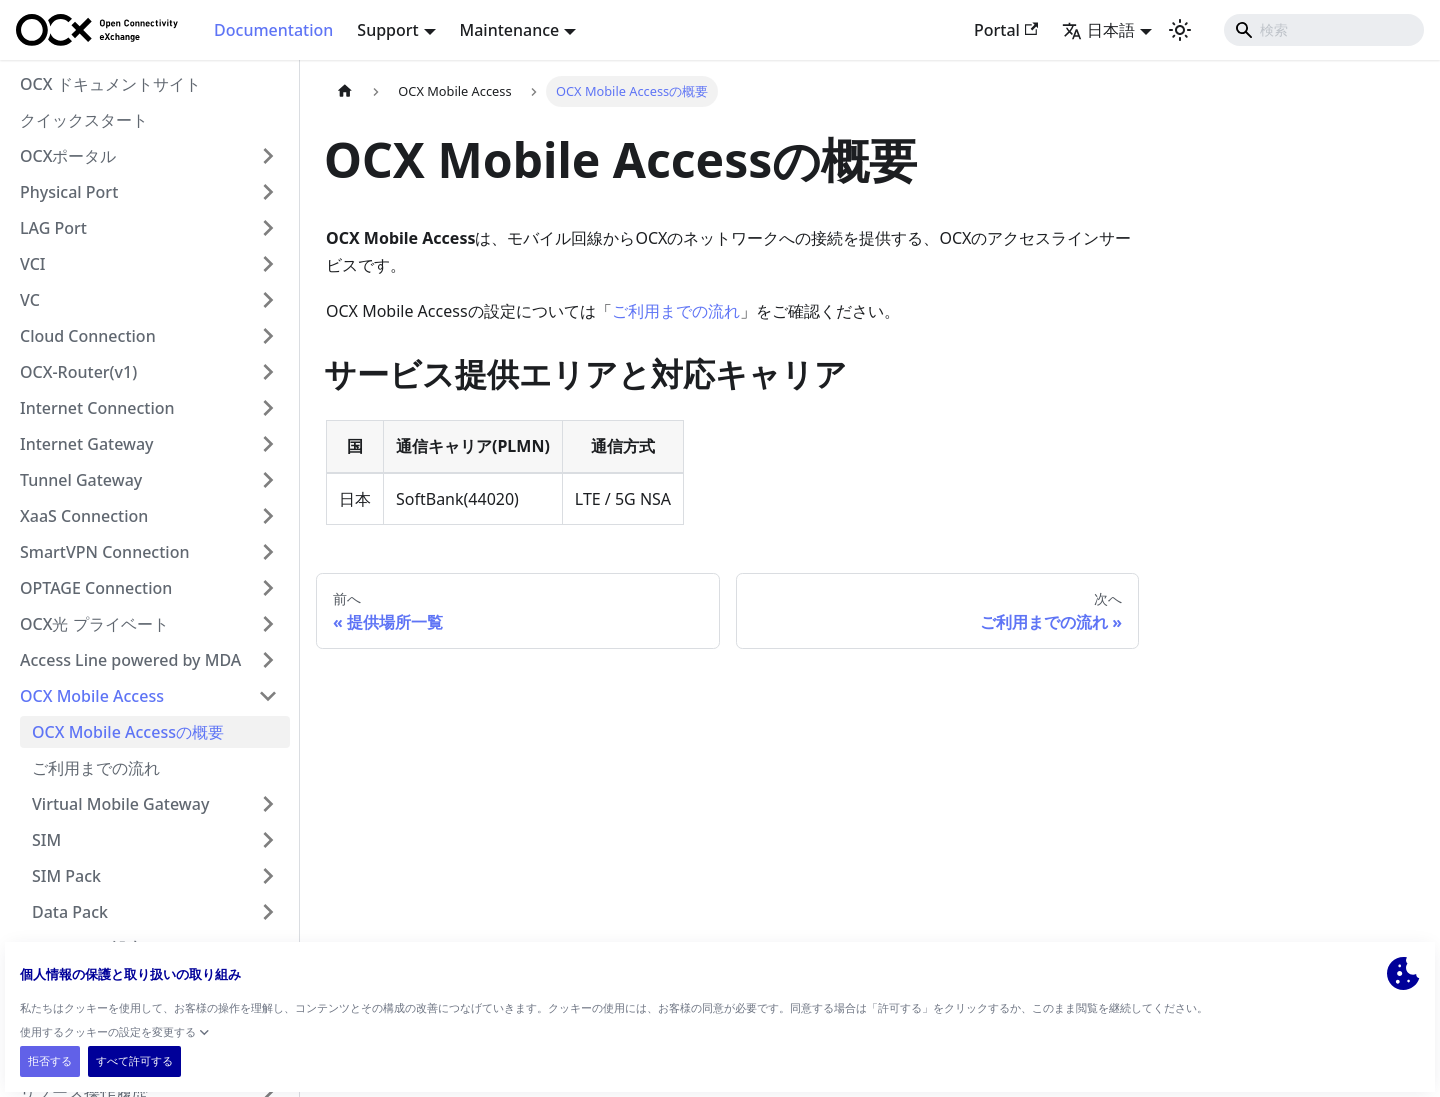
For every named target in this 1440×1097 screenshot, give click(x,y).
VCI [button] (33, 264)
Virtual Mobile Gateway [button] (120, 804)
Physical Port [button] (69, 192)
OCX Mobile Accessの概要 (128, 732)
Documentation (273, 30)
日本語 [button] (1098, 30)
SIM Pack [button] (66, 876)
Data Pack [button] (70, 912)
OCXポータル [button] (68, 156)
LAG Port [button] (53, 228)
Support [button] (387, 30)
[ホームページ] (345, 91)
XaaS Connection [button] (84, 516)
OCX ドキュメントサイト (110, 84)
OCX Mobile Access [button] (92, 696)
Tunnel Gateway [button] (81, 480)
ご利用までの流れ (96, 768)
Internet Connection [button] (97, 408)
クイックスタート (84, 120)
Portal (1006, 30)
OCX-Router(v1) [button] (78, 372)
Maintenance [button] (510, 30)
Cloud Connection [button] (88, 336)
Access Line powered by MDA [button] (130, 660)
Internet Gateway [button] (87, 444)
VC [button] (30, 300)
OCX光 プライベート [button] (94, 624)
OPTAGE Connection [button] (96, 588)
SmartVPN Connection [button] (104, 552)
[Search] (1324, 30)
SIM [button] (46, 840)
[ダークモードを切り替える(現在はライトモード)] (1180, 30)
